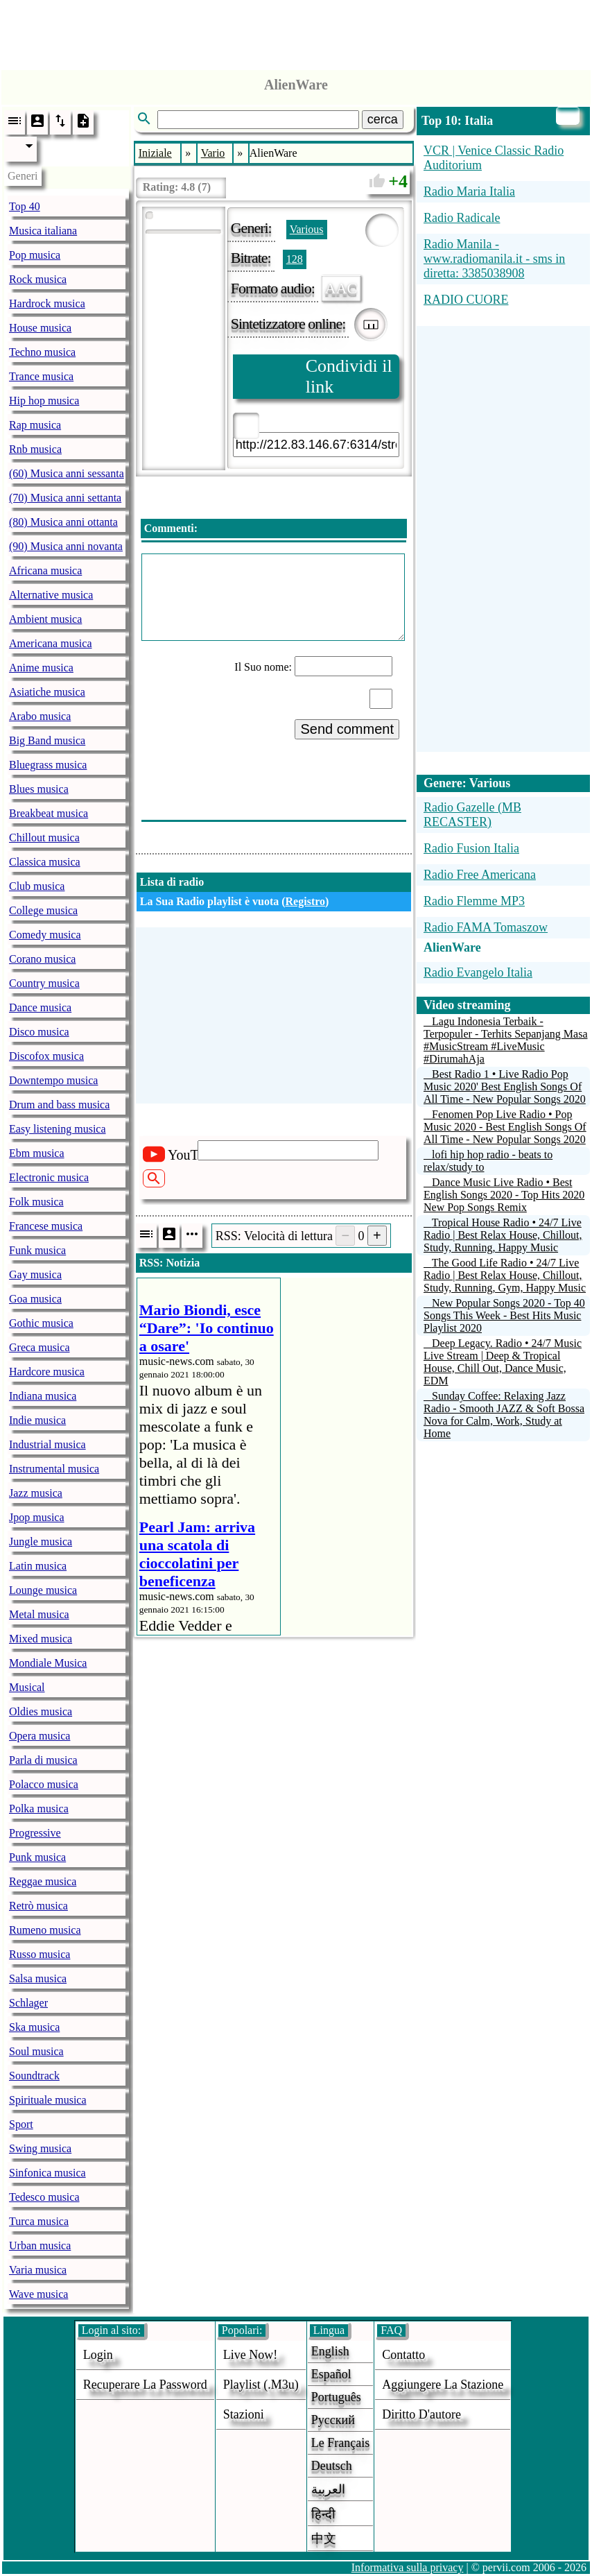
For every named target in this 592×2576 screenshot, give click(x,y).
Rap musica (35, 425)
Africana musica (45, 570)
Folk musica (36, 1202)
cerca (382, 119)
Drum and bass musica (59, 1104)
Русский (333, 2420)
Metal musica (39, 1614)
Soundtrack (34, 2075)
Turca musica (39, 2221)
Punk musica (37, 1857)
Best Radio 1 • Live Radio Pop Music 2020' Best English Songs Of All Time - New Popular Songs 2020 (505, 1086)
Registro (305, 901)
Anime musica (41, 667)
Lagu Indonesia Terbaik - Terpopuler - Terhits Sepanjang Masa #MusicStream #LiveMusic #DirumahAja (506, 1040)
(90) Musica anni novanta (66, 546)
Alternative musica (51, 595)
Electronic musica (49, 1177)
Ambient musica (45, 619)
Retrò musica (38, 1906)
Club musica (36, 886)
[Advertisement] (296, 31)
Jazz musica (35, 1493)
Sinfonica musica (47, 2173)
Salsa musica (38, 1978)
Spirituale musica (48, 2100)
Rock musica (38, 279)
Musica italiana (43, 231)
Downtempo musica (53, 1080)
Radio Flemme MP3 (474, 901)
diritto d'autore (421, 2414)
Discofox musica (46, 1056)
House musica (40, 328)
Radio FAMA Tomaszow (486, 927)
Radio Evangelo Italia (478, 972)
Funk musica (37, 1250)
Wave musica (38, 2294)
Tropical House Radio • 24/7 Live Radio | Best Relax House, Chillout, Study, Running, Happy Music (503, 1235)
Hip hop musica (44, 400)
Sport (21, 2124)
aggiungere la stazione (442, 2385)
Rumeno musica (45, 1930)
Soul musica (36, 2051)
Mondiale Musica (48, 1663)
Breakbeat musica (48, 813)
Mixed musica (40, 1639)
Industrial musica (47, 1444)
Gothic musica (41, 1323)
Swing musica (40, 2148)
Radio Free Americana (480, 875)
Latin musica (38, 1566)
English (330, 2351)
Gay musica (35, 1274)
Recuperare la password (145, 2385)
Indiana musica (42, 1396)
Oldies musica (40, 1711)
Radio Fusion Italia (471, 848)
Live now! (250, 2355)
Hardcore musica (47, 1371)
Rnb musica (35, 449)
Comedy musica (45, 935)
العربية (328, 2489)
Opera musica (39, 1736)
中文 (323, 2538)
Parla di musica (43, 1760)
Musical (27, 1687)
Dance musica (40, 1007)
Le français (340, 2443)
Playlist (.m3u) (261, 2385)
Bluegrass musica (48, 765)
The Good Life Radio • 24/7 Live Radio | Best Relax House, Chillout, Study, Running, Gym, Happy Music (505, 1275)
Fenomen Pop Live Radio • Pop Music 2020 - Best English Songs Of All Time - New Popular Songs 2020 (505, 1126)
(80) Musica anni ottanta (63, 522)
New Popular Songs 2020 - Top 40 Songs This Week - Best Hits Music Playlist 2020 (504, 1315)
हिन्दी (323, 2514)
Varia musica (38, 2270)
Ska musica (34, 2027)
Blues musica (39, 789)
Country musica (44, 983)
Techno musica (42, 352)
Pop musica (34, 255)
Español (331, 2374)
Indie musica (37, 1420)
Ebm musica (36, 1153)
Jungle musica (40, 1541)
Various (307, 229)
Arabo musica (40, 716)
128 (294, 259)
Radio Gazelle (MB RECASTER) (472, 814)
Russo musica (39, 1954)
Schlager (28, 2003)
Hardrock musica (47, 303)
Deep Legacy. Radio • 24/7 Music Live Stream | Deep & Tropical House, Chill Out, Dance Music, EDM (503, 1361)
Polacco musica (43, 1784)
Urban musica (40, 2245)
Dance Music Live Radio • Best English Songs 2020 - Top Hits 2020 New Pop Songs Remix (504, 1194)
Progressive (35, 1833)
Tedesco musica (44, 2197)
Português (336, 2397)
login (98, 2355)
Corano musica (42, 959)
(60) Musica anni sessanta (66, 473)
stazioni (243, 2414)
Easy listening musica (57, 1129)
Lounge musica (43, 1590)
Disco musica (39, 1032)
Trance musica (41, 376)
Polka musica (39, 1808)
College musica (43, 910)
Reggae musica (42, 1881)
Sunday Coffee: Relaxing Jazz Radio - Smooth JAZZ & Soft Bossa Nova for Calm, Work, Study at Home (504, 1414)
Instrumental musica (54, 1469)
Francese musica (45, 1226)
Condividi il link (349, 376)
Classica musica (44, 862)
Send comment (347, 729)
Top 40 (24, 206)
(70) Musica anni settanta (65, 498)
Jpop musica (36, 1517)
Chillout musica (44, 837)
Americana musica (50, 643)
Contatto (403, 2355)
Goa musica (35, 1299)
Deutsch (331, 2466)
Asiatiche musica (47, 692)
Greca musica (39, 1347)
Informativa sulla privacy (407, 2567)
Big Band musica (47, 740)
